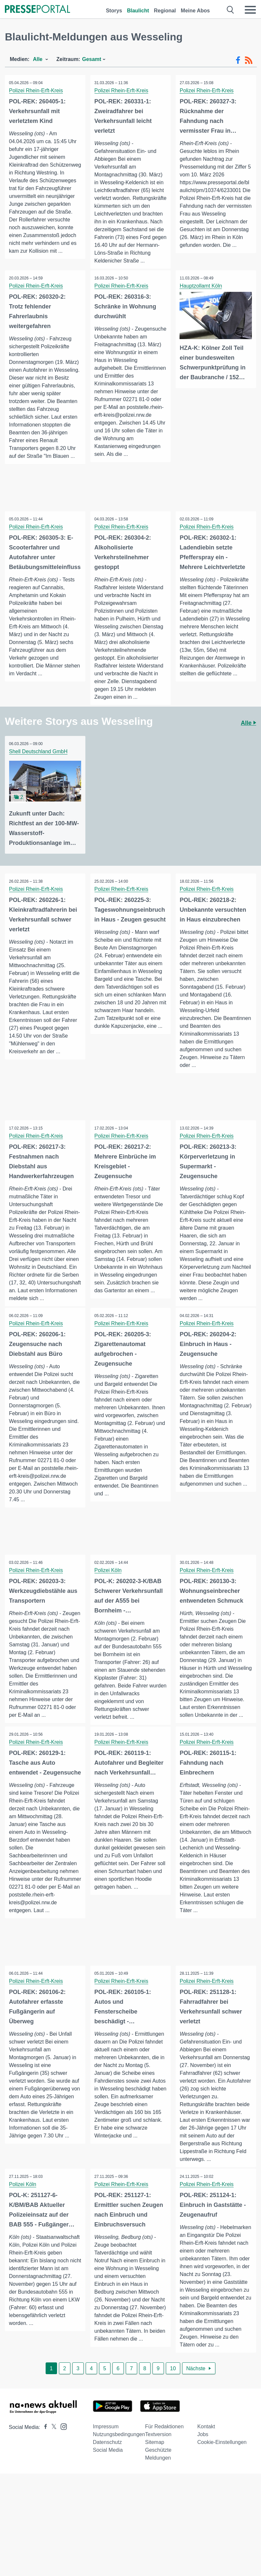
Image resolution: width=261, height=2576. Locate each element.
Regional (165, 10)
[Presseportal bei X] (52, 2480)
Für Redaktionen (164, 2479)
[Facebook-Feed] (238, 60)
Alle (248, 739)
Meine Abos (195, 10)
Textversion (158, 2487)
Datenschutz (107, 2495)
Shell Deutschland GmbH (39, 768)
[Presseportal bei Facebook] (43, 2480)
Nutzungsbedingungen (119, 2487)
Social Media (108, 2503)
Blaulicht (138, 10)
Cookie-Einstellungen (222, 2495)
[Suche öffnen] (230, 9)
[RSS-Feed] (248, 60)
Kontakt (206, 2479)
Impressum (106, 2479)
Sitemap (154, 2495)
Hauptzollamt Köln (202, 302)
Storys (114, 10)
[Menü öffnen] (250, 9)
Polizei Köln (109, 1605)
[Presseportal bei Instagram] (62, 2479)
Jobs (203, 2487)
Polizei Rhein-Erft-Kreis (37, 90)
